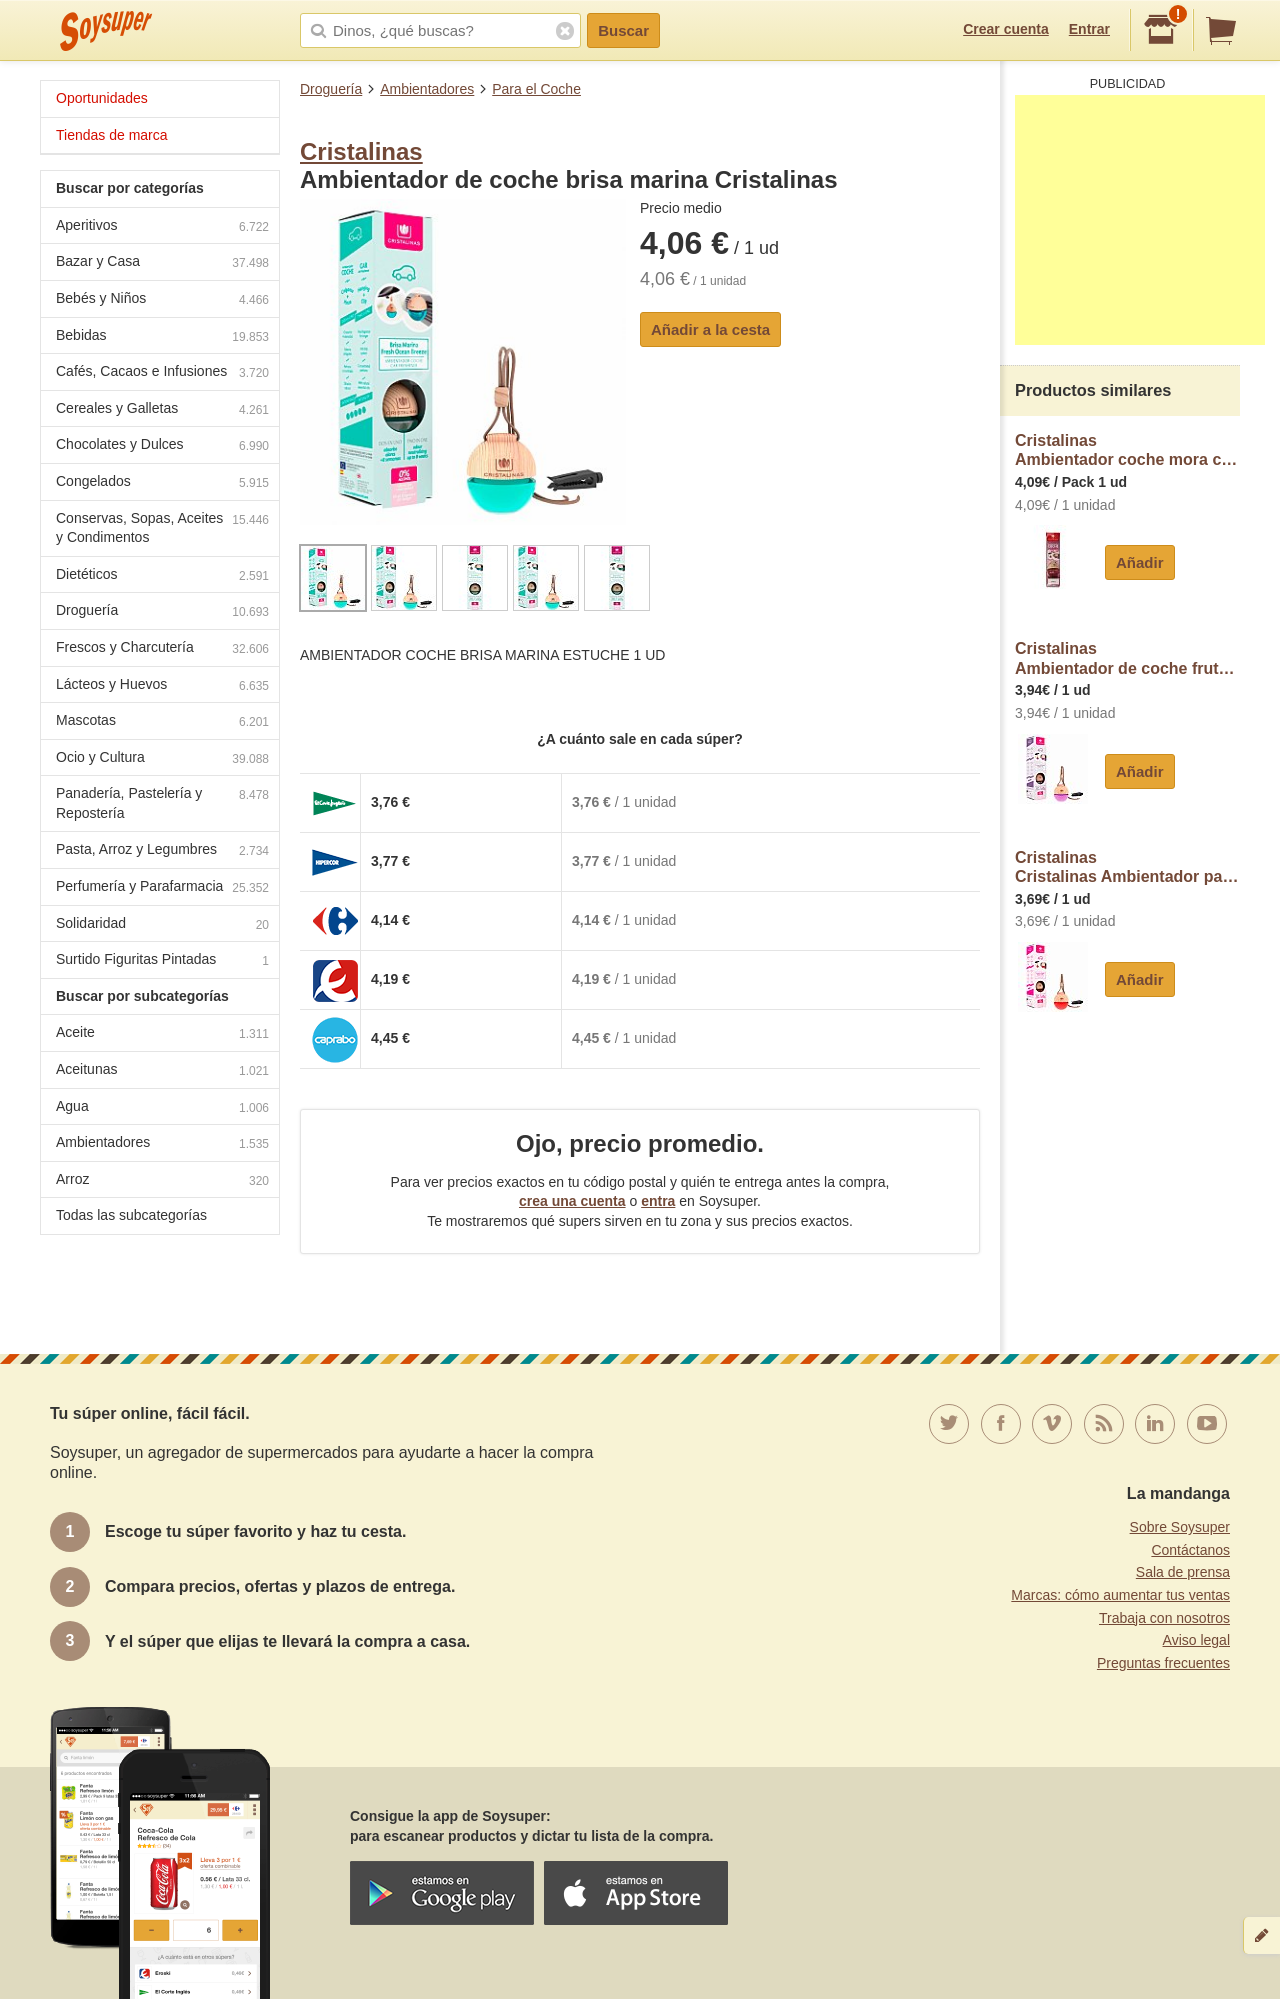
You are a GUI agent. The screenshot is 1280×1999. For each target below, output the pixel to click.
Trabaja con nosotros (1164, 1618)
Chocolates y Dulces (162, 446)
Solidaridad (162, 925)
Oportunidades (102, 98)
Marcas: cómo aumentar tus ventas (1120, 1595)
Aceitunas (162, 1071)
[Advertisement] (1140, 220)
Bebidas (162, 337)
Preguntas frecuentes (1163, 1663)
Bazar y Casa (162, 263)
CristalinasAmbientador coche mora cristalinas (1127, 450)
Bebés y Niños (162, 300)
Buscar (623, 30)
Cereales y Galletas (162, 410)
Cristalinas (361, 151)
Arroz (162, 1181)
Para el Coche (536, 89)
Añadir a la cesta (710, 329)
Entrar (1089, 29)
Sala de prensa (1183, 1572)
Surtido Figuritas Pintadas (162, 961)
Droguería (331, 89)
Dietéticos (162, 576)
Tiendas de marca (112, 135)
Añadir (1140, 562)
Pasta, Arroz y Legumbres (162, 851)
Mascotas (162, 722)
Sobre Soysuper (1180, 1527)
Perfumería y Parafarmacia (162, 888)
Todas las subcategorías (131, 1215)
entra (658, 1201)
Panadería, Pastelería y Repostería (162, 803)
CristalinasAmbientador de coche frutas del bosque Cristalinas (1127, 658)
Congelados (162, 483)
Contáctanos (1190, 1550)
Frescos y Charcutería (162, 649)
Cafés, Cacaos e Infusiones (162, 373)
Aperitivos (162, 227)
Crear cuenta (1006, 29)
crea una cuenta (572, 1201)
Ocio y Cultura (162, 759)
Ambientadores (427, 89)
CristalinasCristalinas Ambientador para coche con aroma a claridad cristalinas (1127, 867)
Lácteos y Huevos (162, 686)
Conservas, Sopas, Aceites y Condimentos (162, 528)
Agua (162, 1108)
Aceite (162, 1034)
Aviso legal (1196, 1640)
